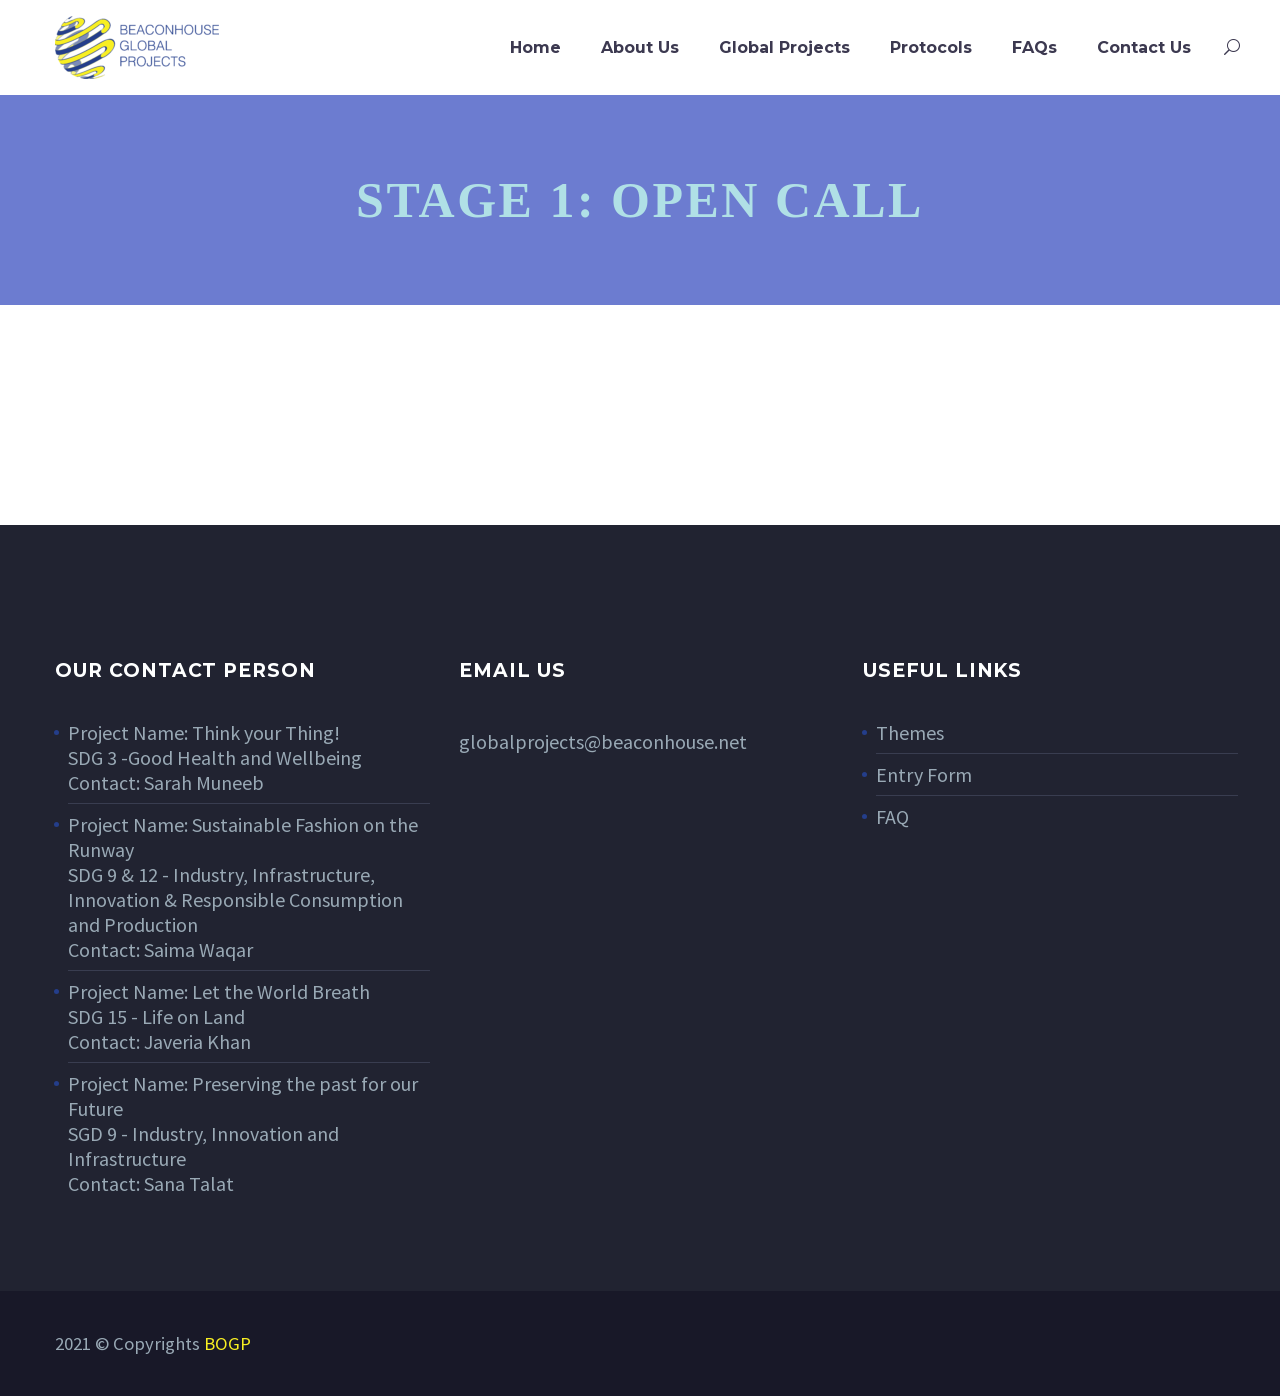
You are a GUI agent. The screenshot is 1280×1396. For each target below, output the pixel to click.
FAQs (1034, 47)
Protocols (931, 47)
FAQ (892, 816)
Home (535, 47)
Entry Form (924, 774)
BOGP (227, 1343)
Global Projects (784, 47)
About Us (640, 47)
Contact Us (1144, 47)
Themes (910, 732)
